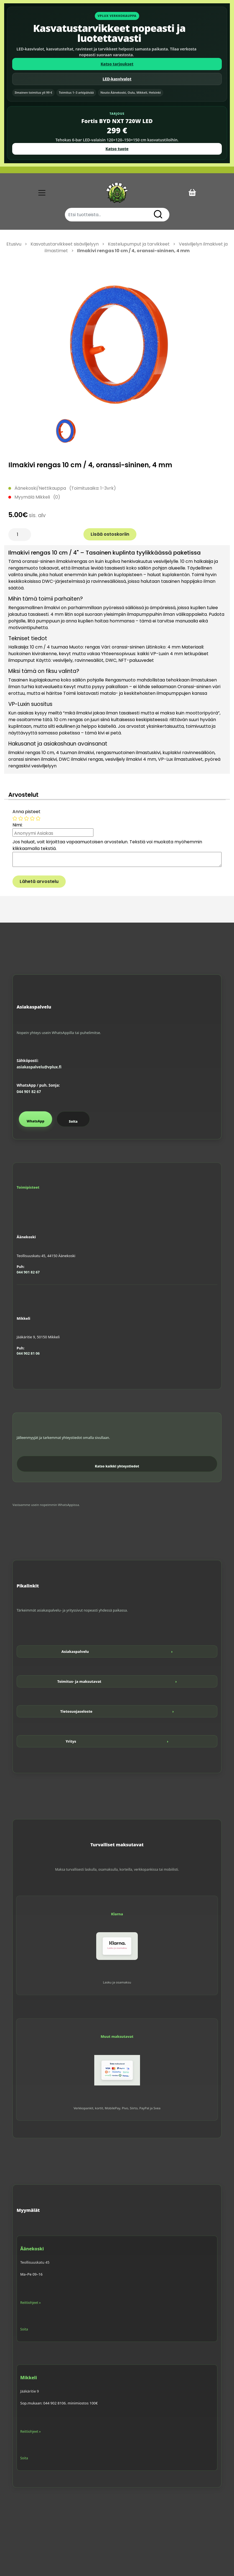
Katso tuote (117, 148)
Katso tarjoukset (117, 64)
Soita (73, 1121)
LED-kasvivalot (117, 78)
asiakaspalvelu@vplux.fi (39, 1066)
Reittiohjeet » (30, 2302)
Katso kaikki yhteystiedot (117, 1466)
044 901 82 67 (29, 1091)
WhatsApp (35, 1121)
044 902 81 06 (28, 1353)
